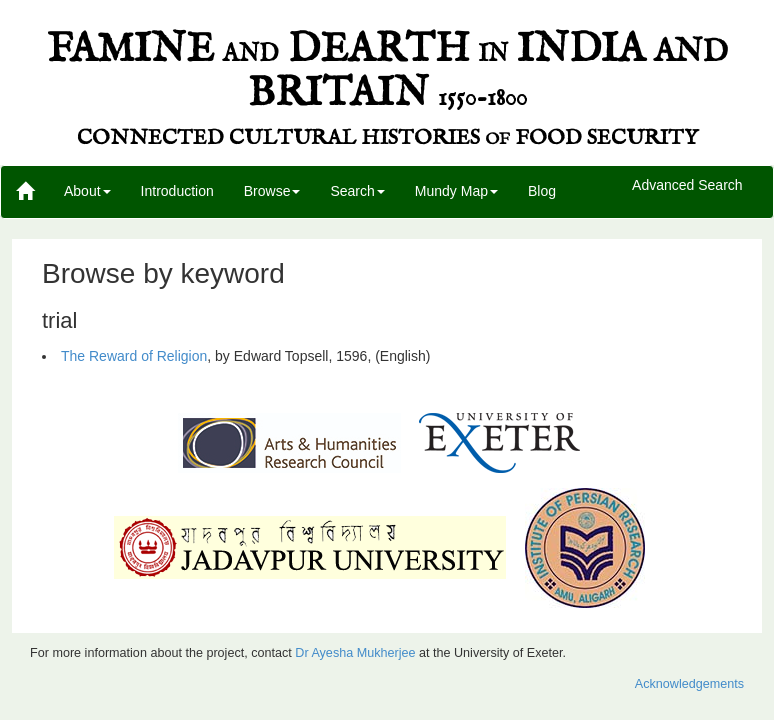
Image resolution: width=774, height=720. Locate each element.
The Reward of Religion (134, 356)
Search (357, 191)
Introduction (177, 191)
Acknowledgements (689, 684)
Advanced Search (687, 186)
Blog (542, 191)
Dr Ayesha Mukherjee (355, 653)
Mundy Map (456, 191)
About (87, 191)
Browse (272, 191)
